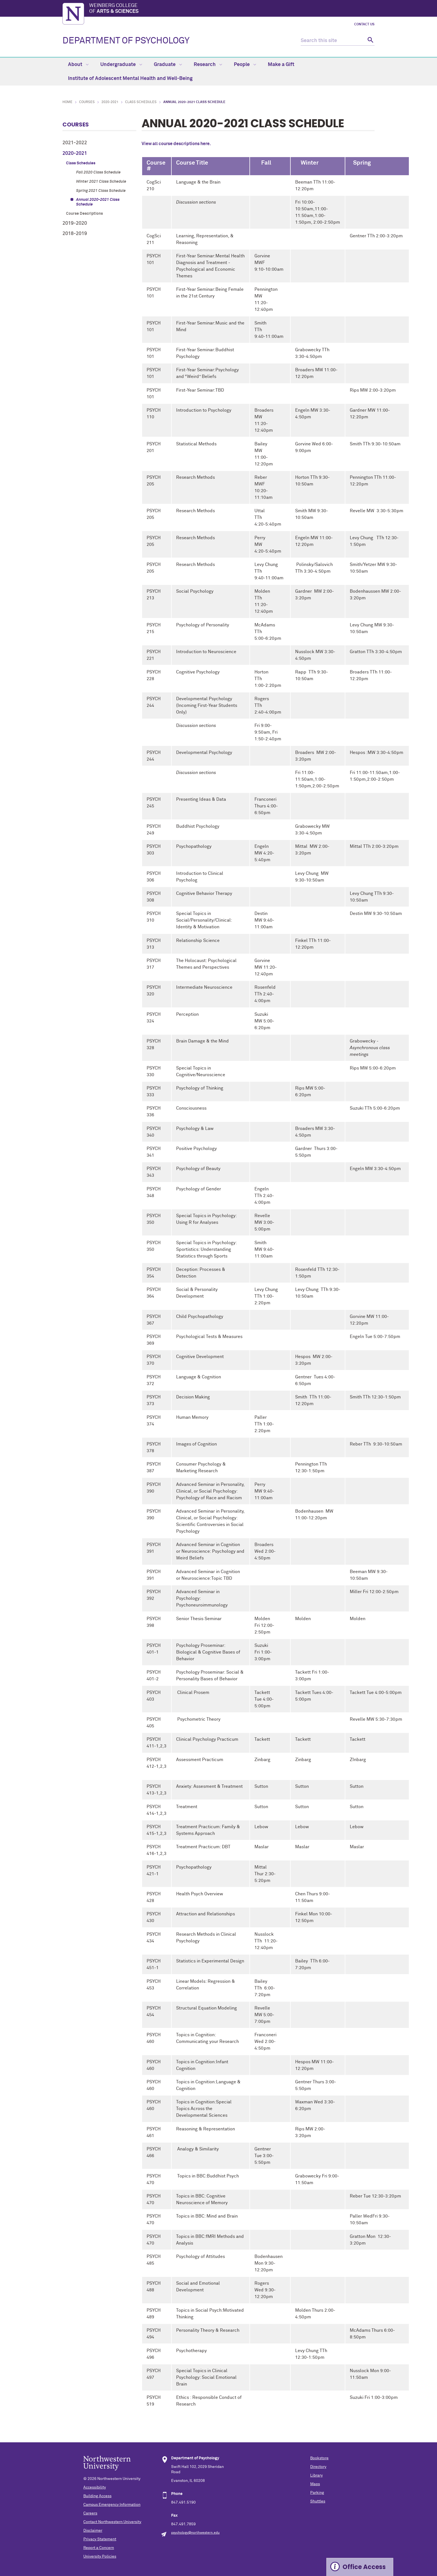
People (245, 64)
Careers (90, 2513)
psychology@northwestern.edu (195, 2533)
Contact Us (364, 24)
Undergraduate (121, 64)
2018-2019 (74, 233)
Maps (315, 2484)
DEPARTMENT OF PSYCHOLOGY (126, 40)
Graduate (168, 64)
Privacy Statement (99, 2539)
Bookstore (319, 2458)
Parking (317, 2493)
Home (67, 102)
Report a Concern (98, 2548)
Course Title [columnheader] (192, 163)
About (78, 64)
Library (316, 2475)
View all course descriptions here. (176, 143)
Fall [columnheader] (262, 163)
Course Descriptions (84, 214)
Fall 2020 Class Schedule (98, 172)
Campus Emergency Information (111, 2505)
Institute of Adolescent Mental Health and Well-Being (130, 78)
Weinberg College (232, 9)
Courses (87, 102)
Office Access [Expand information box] (364, 2567)
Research (208, 64)
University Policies (99, 2556)
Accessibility (94, 2487)
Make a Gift (281, 64)
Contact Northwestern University (112, 2522)
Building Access (97, 2496)
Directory (318, 2467)
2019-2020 (74, 223)
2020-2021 (109, 102)
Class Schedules (141, 102)
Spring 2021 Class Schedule (101, 191)
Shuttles (317, 2501)
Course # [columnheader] (156, 166)
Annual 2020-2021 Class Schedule (98, 202)
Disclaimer (92, 2531)
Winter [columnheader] (307, 163)
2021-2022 (74, 142)
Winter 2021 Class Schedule (101, 182)
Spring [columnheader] (360, 163)
